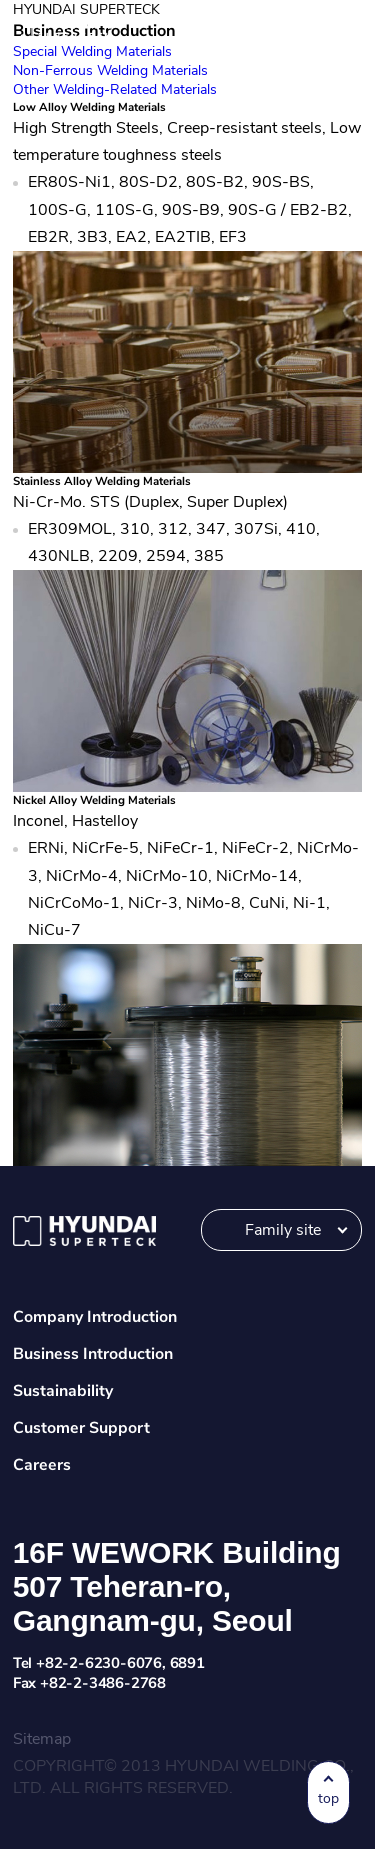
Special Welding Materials (92, 51)
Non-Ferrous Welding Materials (110, 70)
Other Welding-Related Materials (115, 89)
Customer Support (81, 1428)
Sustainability (63, 1391)
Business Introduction (93, 1354)
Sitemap (42, 1739)
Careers (42, 1465)
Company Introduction (95, 1317)
